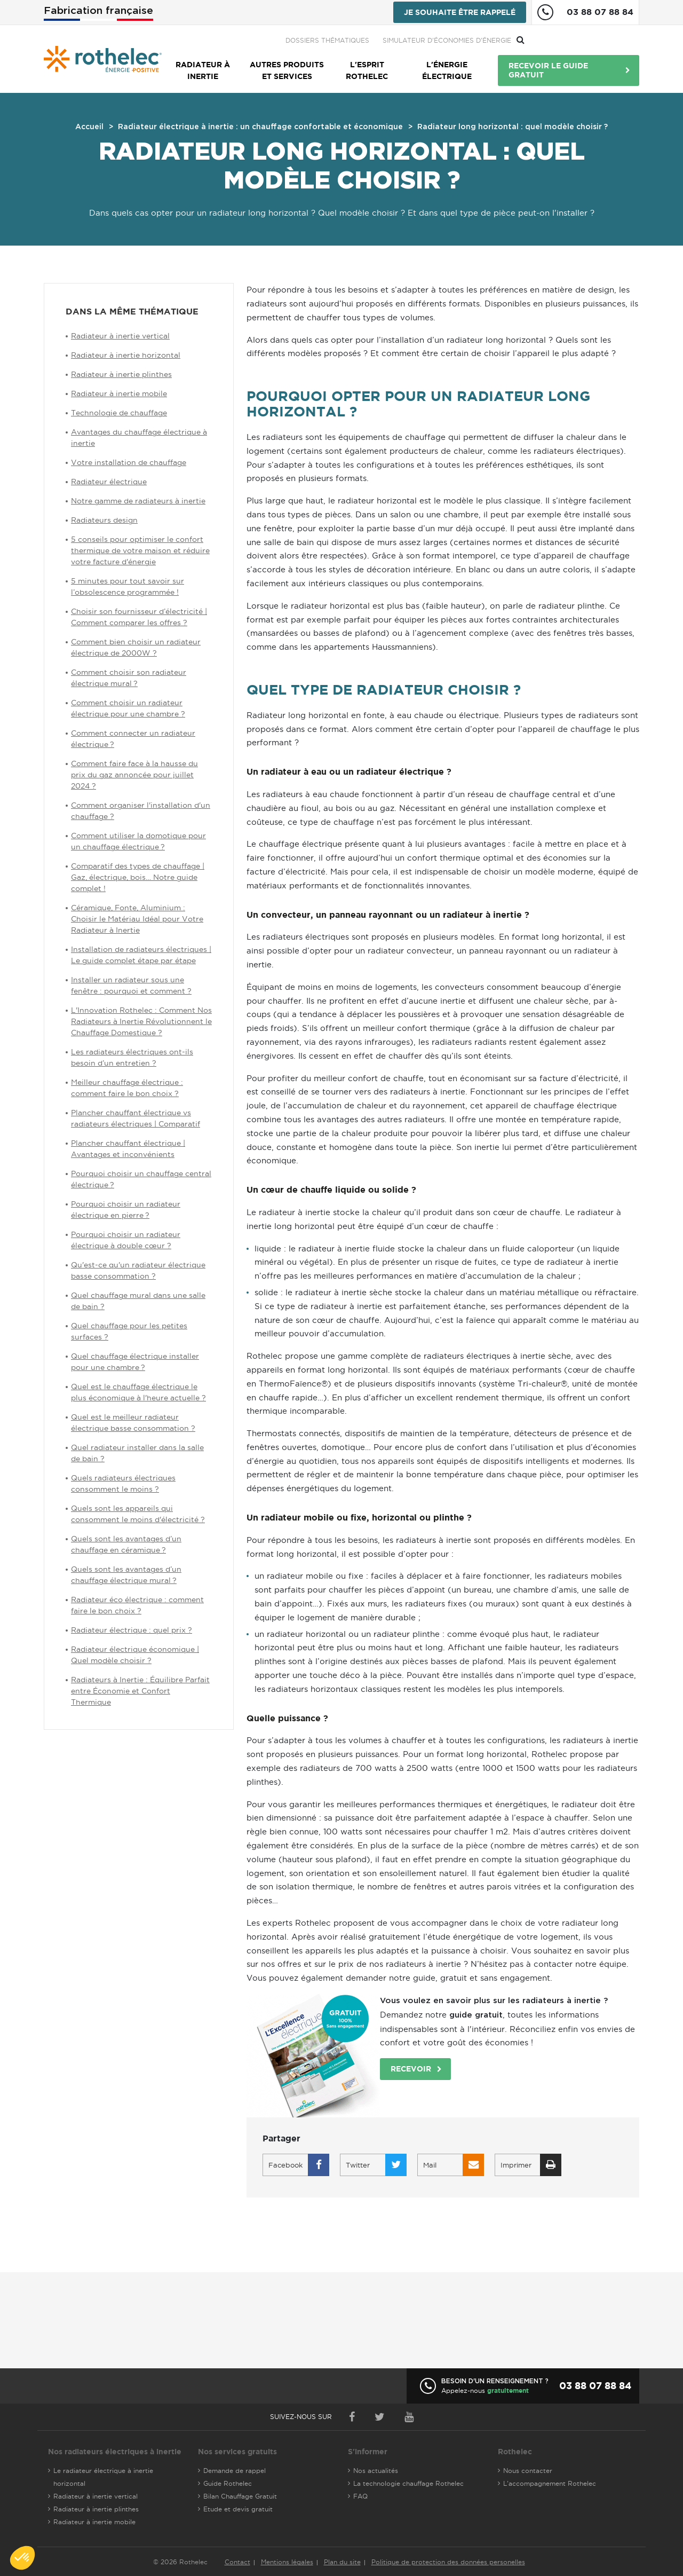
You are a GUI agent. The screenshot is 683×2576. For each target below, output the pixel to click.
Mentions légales (287, 2561)
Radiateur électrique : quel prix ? (131, 1630)
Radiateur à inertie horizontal (125, 355)
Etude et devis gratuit (238, 2509)
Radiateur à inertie (203, 70)
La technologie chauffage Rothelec (408, 2483)
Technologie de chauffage (119, 412)
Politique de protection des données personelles (448, 2561)
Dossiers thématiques (442, 40)
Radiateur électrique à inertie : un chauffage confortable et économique (260, 127)
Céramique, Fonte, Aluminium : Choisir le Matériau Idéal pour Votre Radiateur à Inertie (137, 918)
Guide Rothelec (227, 2483)
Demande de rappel (234, 2470)
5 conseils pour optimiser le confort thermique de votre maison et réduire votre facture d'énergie (140, 550)
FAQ (360, 2496)
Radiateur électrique (109, 481)
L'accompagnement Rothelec (549, 2483)
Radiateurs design (104, 520)
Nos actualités (375, 2470)
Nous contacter (527, 2470)
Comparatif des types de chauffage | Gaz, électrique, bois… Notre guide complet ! (137, 877)
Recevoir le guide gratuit (548, 70)
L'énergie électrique (447, 70)
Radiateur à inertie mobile (119, 393)
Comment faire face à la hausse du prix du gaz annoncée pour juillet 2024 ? (134, 774)
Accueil (89, 127)
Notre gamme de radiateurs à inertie (138, 501)
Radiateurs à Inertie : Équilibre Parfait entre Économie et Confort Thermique (140, 1690)
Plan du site (342, 2561)
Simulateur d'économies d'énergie (561, 40)
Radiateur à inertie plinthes (121, 374)
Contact (237, 2561)
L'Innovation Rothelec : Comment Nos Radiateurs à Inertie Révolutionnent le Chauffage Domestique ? (141, 1021)
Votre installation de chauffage (128, 462)
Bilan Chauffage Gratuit (240, 2496)
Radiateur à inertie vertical (120, 336)
